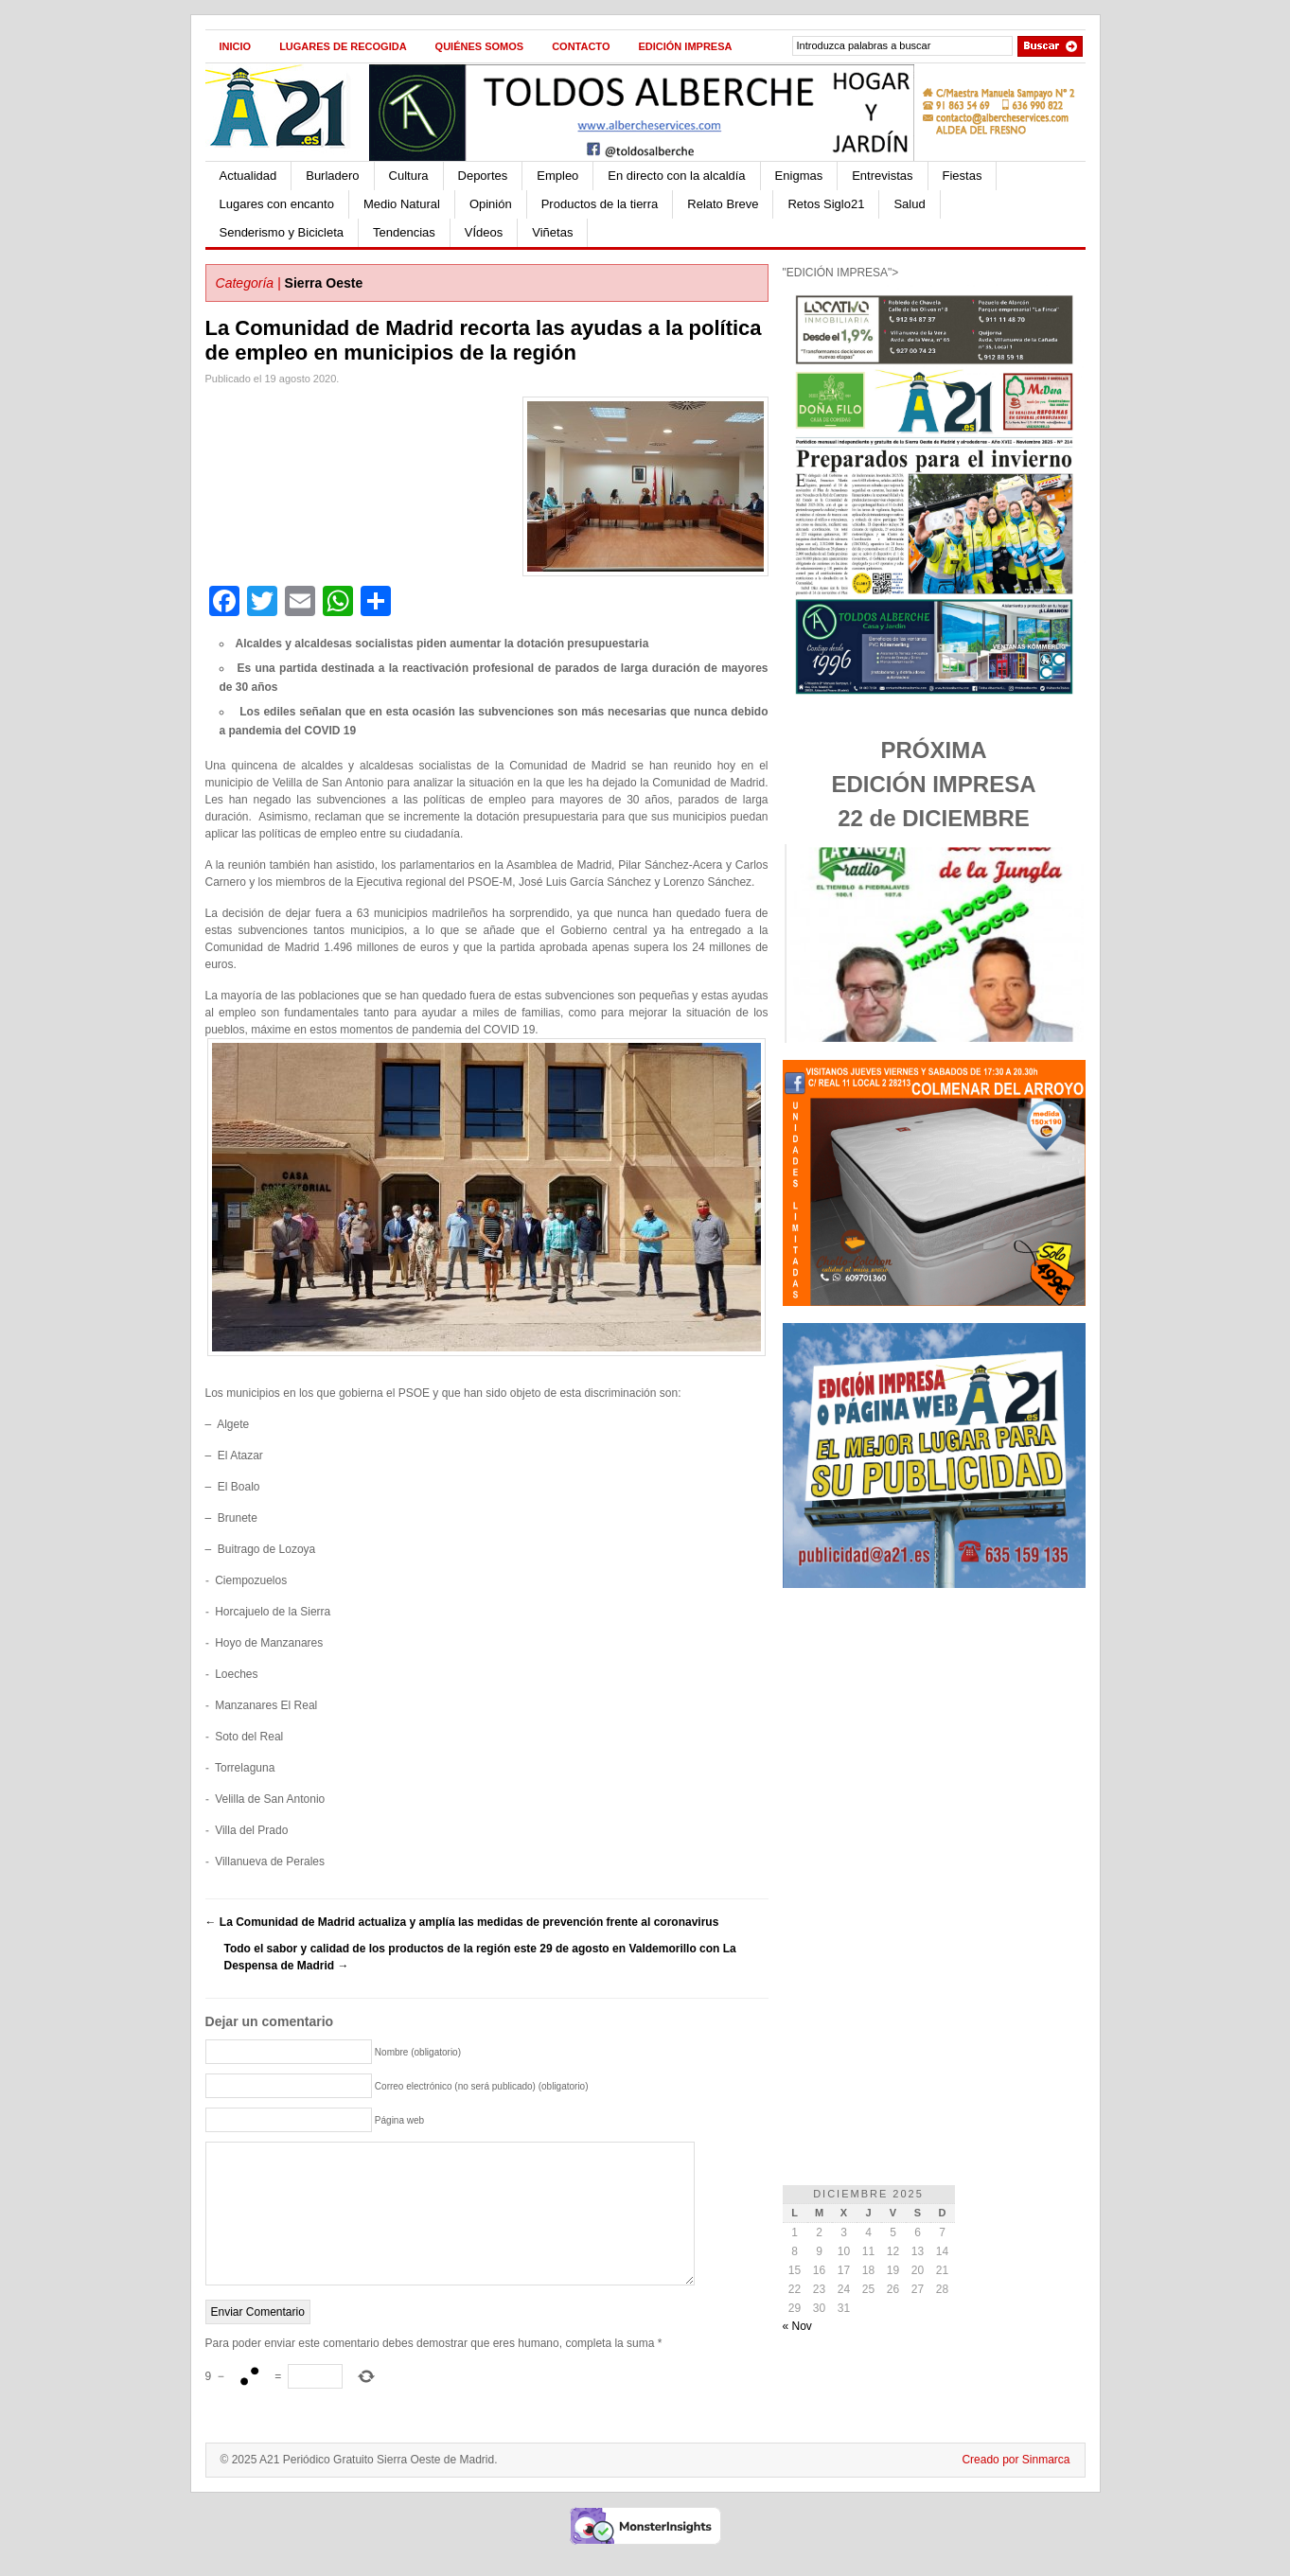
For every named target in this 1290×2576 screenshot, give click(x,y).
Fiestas (962, 175)
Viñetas (552, 232)
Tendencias (404, 232)
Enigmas (799, 175)
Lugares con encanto (277, 204)
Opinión (490, 204)
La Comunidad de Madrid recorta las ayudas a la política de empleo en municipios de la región (483, 340)
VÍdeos (484, 232)
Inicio (236, 46)
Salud (909, 204)
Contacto (581, 46)
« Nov (797, 2326)
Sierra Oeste (324, 283)
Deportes (483, 175)
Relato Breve (722, 204)
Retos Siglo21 (825, 204)
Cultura (409, 175)
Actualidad (248, 175)
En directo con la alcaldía (676, 175)
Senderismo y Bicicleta (282, 232)
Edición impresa (685, 46)
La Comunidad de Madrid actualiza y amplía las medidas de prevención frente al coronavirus (462, 1922)
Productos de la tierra (600, 204)
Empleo (557, 175)
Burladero (332, 175)
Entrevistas (882, 175)
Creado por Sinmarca (1015, 2488)
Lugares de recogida (342, 46)
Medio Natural (401, 204)
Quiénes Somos (479, 46)
